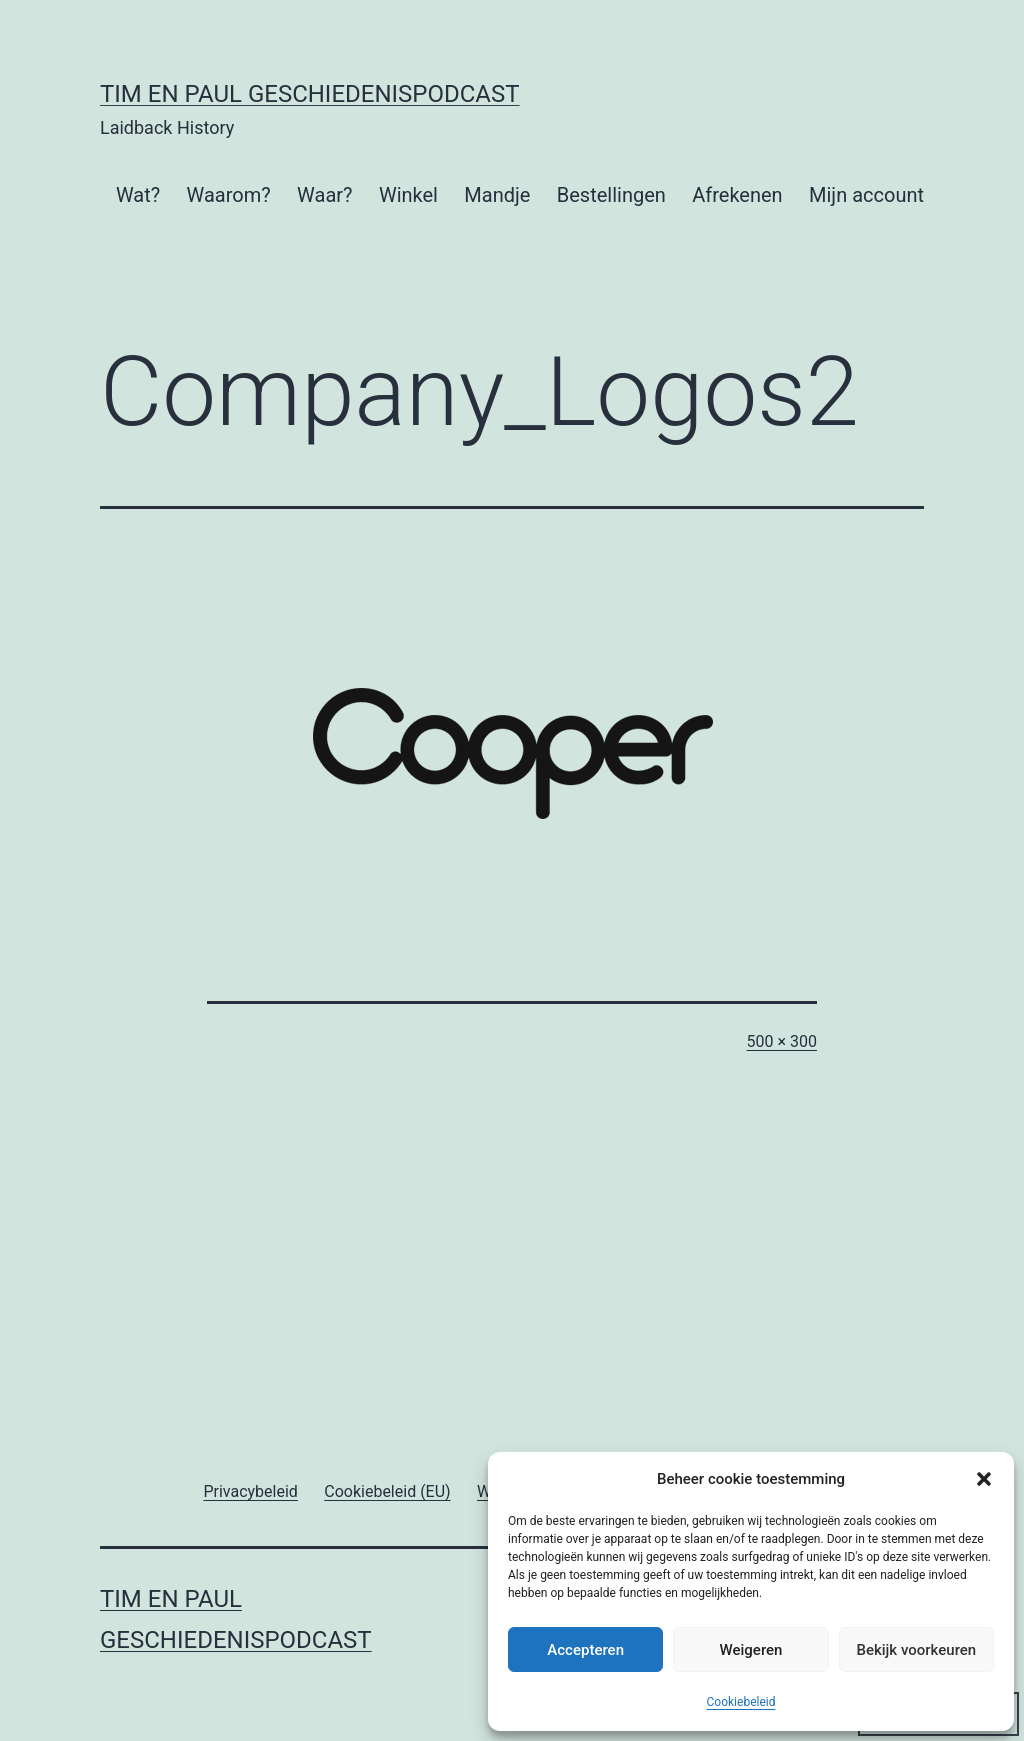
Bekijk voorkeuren (916, 1650)
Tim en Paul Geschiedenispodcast (310, 94)
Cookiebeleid (741, 1702)
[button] (984, 1479)
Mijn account (866, 195)
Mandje (497, 195)
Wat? (138, 195)
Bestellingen (611, 195)
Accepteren (585, 1650)
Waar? (324, 195)
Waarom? (229, 195)
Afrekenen (737, 195)
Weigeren (751, 1650)
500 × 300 (782, 1041)
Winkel (408, 195)
